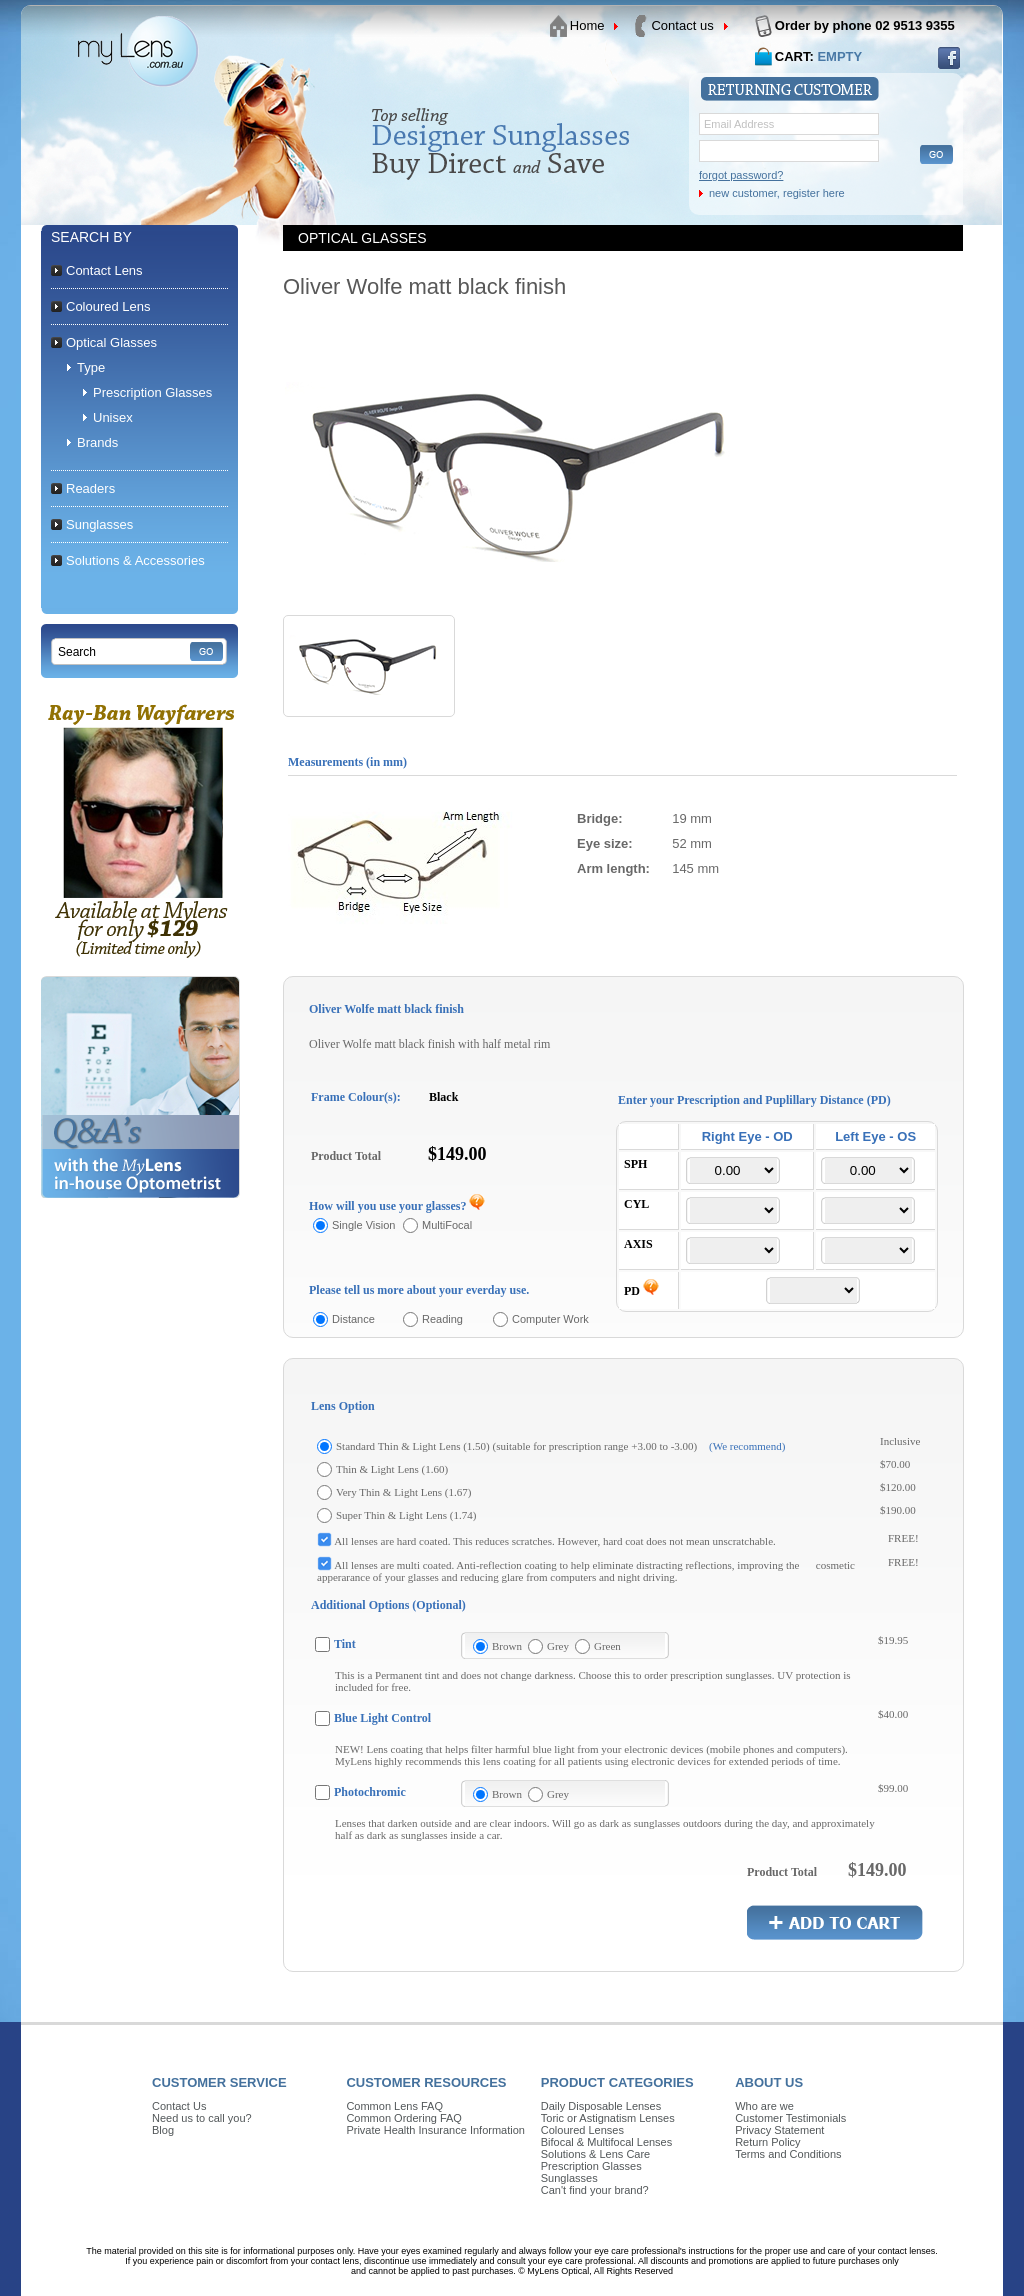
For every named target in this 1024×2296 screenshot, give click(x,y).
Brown (507, 1646)
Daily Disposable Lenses (601, 2106)
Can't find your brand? (595, 2190)
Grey (558, 1646)
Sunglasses (569, 2178)
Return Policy (767, 2142)
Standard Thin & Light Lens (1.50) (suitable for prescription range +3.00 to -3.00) (516, 1446)
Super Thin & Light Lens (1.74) (406, 1515)
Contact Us (179, 2106)
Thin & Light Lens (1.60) (392, 1469)
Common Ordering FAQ (404, 2118)
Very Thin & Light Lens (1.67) (403, 1492)
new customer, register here (777, 193)
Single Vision (363, 1225)
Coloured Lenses (582, 2130)
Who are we (764, 2106)
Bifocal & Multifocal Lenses (606, 2142)
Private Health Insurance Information (435, 2130)
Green (607, 1646)
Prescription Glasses (591, 2166)
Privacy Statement (779, 2130)
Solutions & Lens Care (595, 2154)
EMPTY (839, 56)
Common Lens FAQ (394, 2106)
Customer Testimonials (790, 2118)
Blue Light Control (382, 1718)
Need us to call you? (202, 2118)
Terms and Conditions (788, 2154)
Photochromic (370, 1792)
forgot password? (741, 175)
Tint (345, 1644)
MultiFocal (447, 1225)
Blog (163, 2130)
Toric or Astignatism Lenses (608, 2118)
